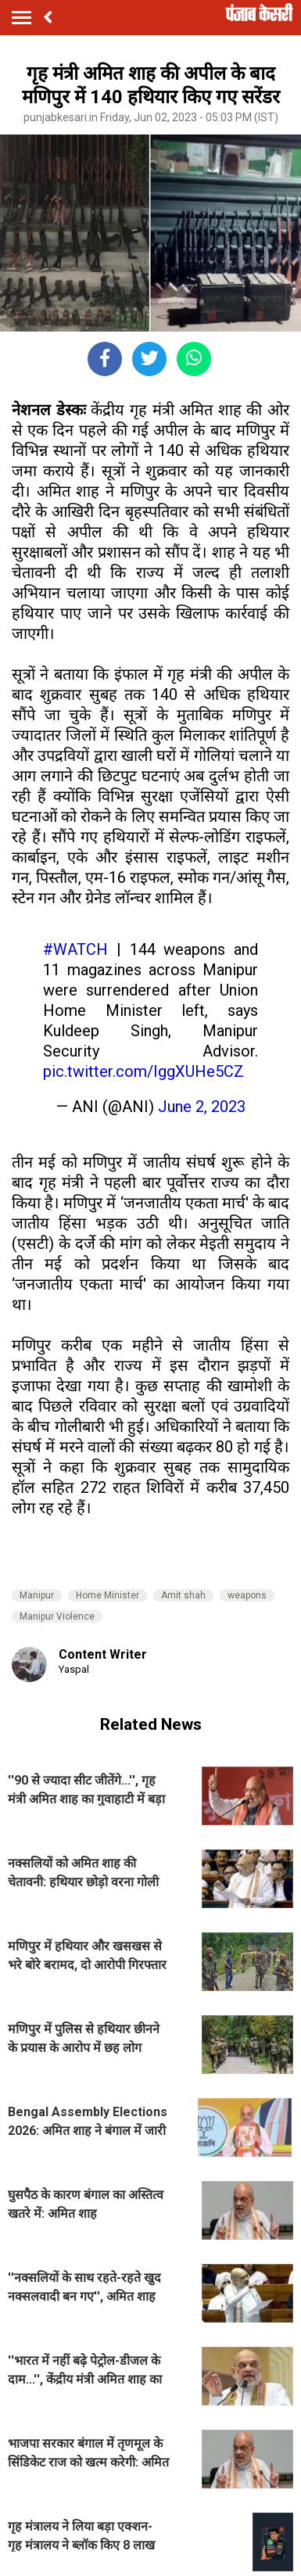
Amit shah (183, 1595)
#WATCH (75, 949)
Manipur (37, 1595)
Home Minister (107, 1595)
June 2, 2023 (201, 1106)
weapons (247, 1595)
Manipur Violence (57, 1616)
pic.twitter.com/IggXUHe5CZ (143, 1071)
